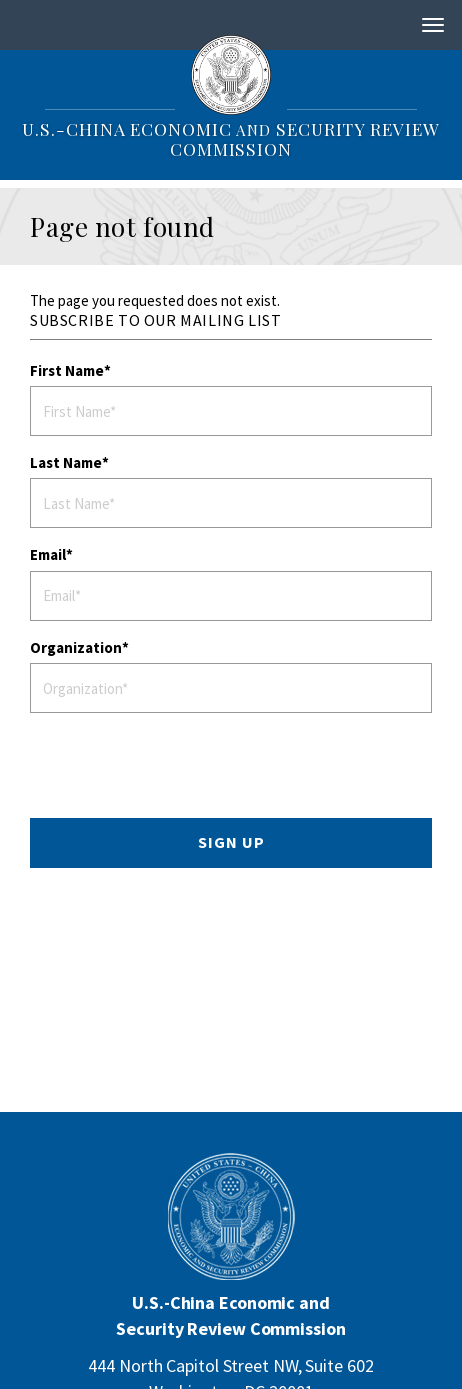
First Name (67, 370)
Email (48, 554)
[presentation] (188, 768)
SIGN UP (231, 842)
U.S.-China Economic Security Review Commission (230, 138)
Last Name (66, 462)
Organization (76, 647)
